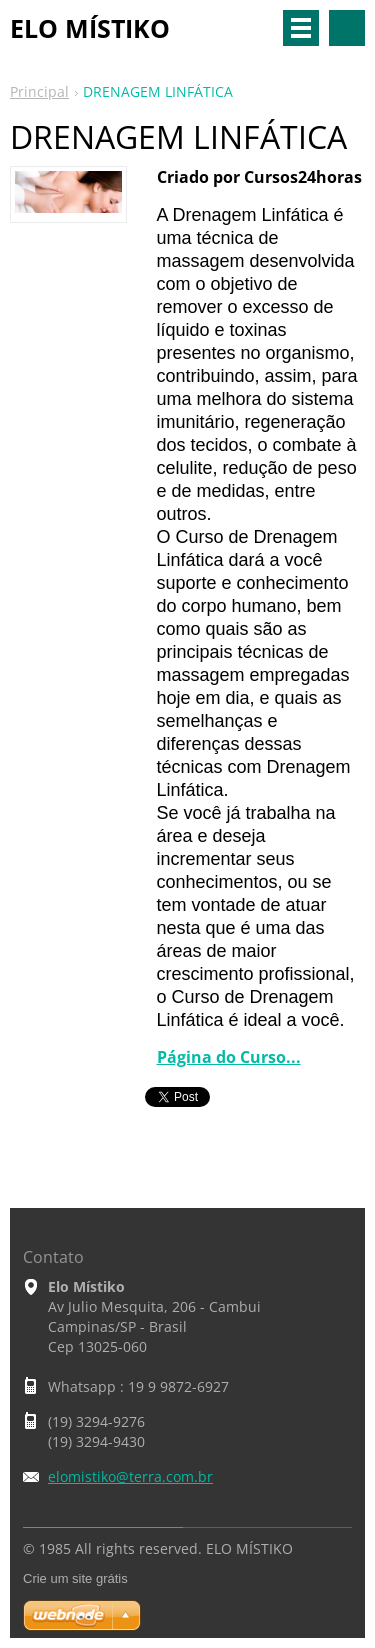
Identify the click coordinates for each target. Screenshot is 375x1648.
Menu (301, 28)
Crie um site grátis (75, 1578)
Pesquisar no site (347, 28)
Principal (39, 91)
